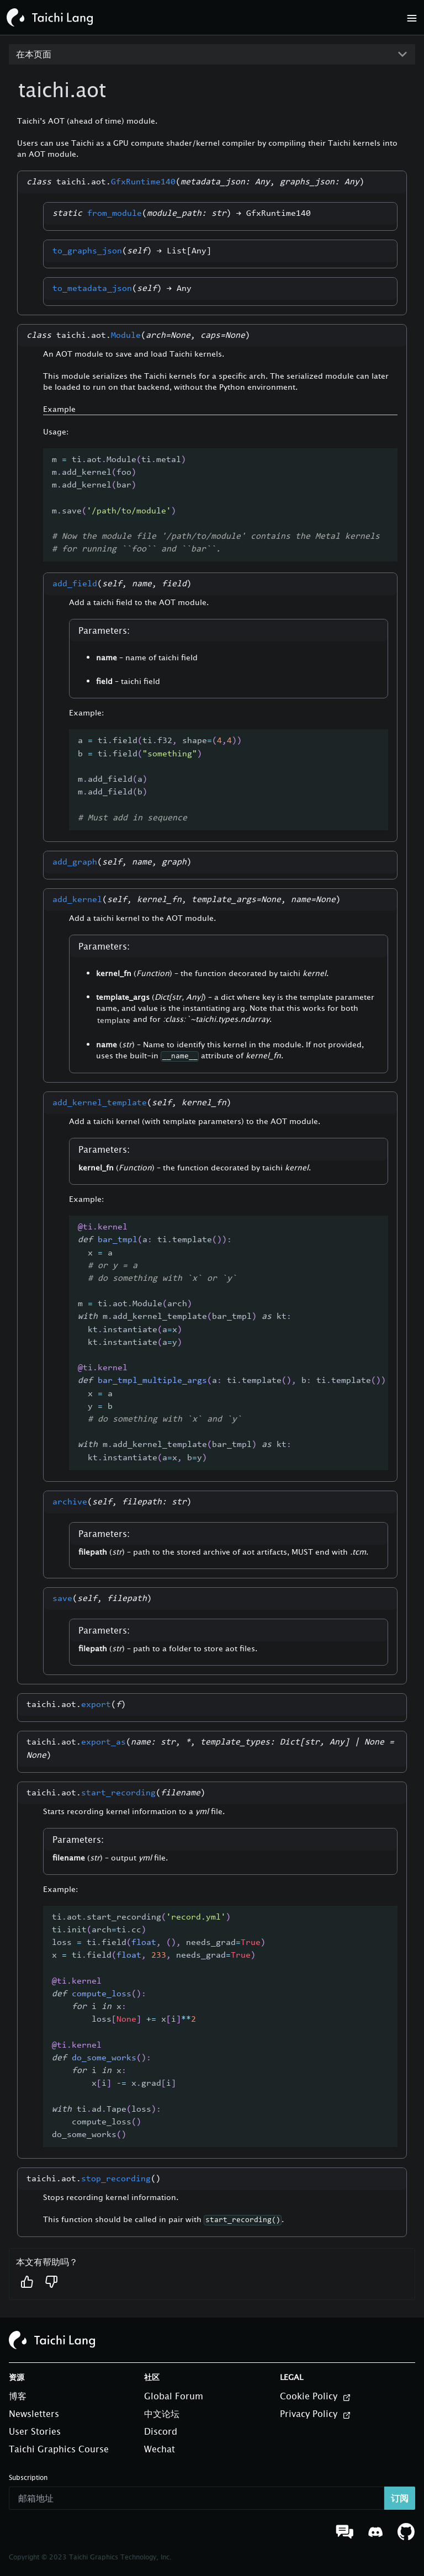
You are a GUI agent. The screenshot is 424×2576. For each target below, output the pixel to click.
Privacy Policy (316, 2414)
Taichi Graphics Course (59, 2449)
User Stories (35, 2431)
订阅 (400, 2498)
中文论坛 (161, 2414)
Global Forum (173, 2396)
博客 (17, 2396)
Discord (160, 2431)
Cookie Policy (316, 2396)
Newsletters (34, 2414)
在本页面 (33, 54)
